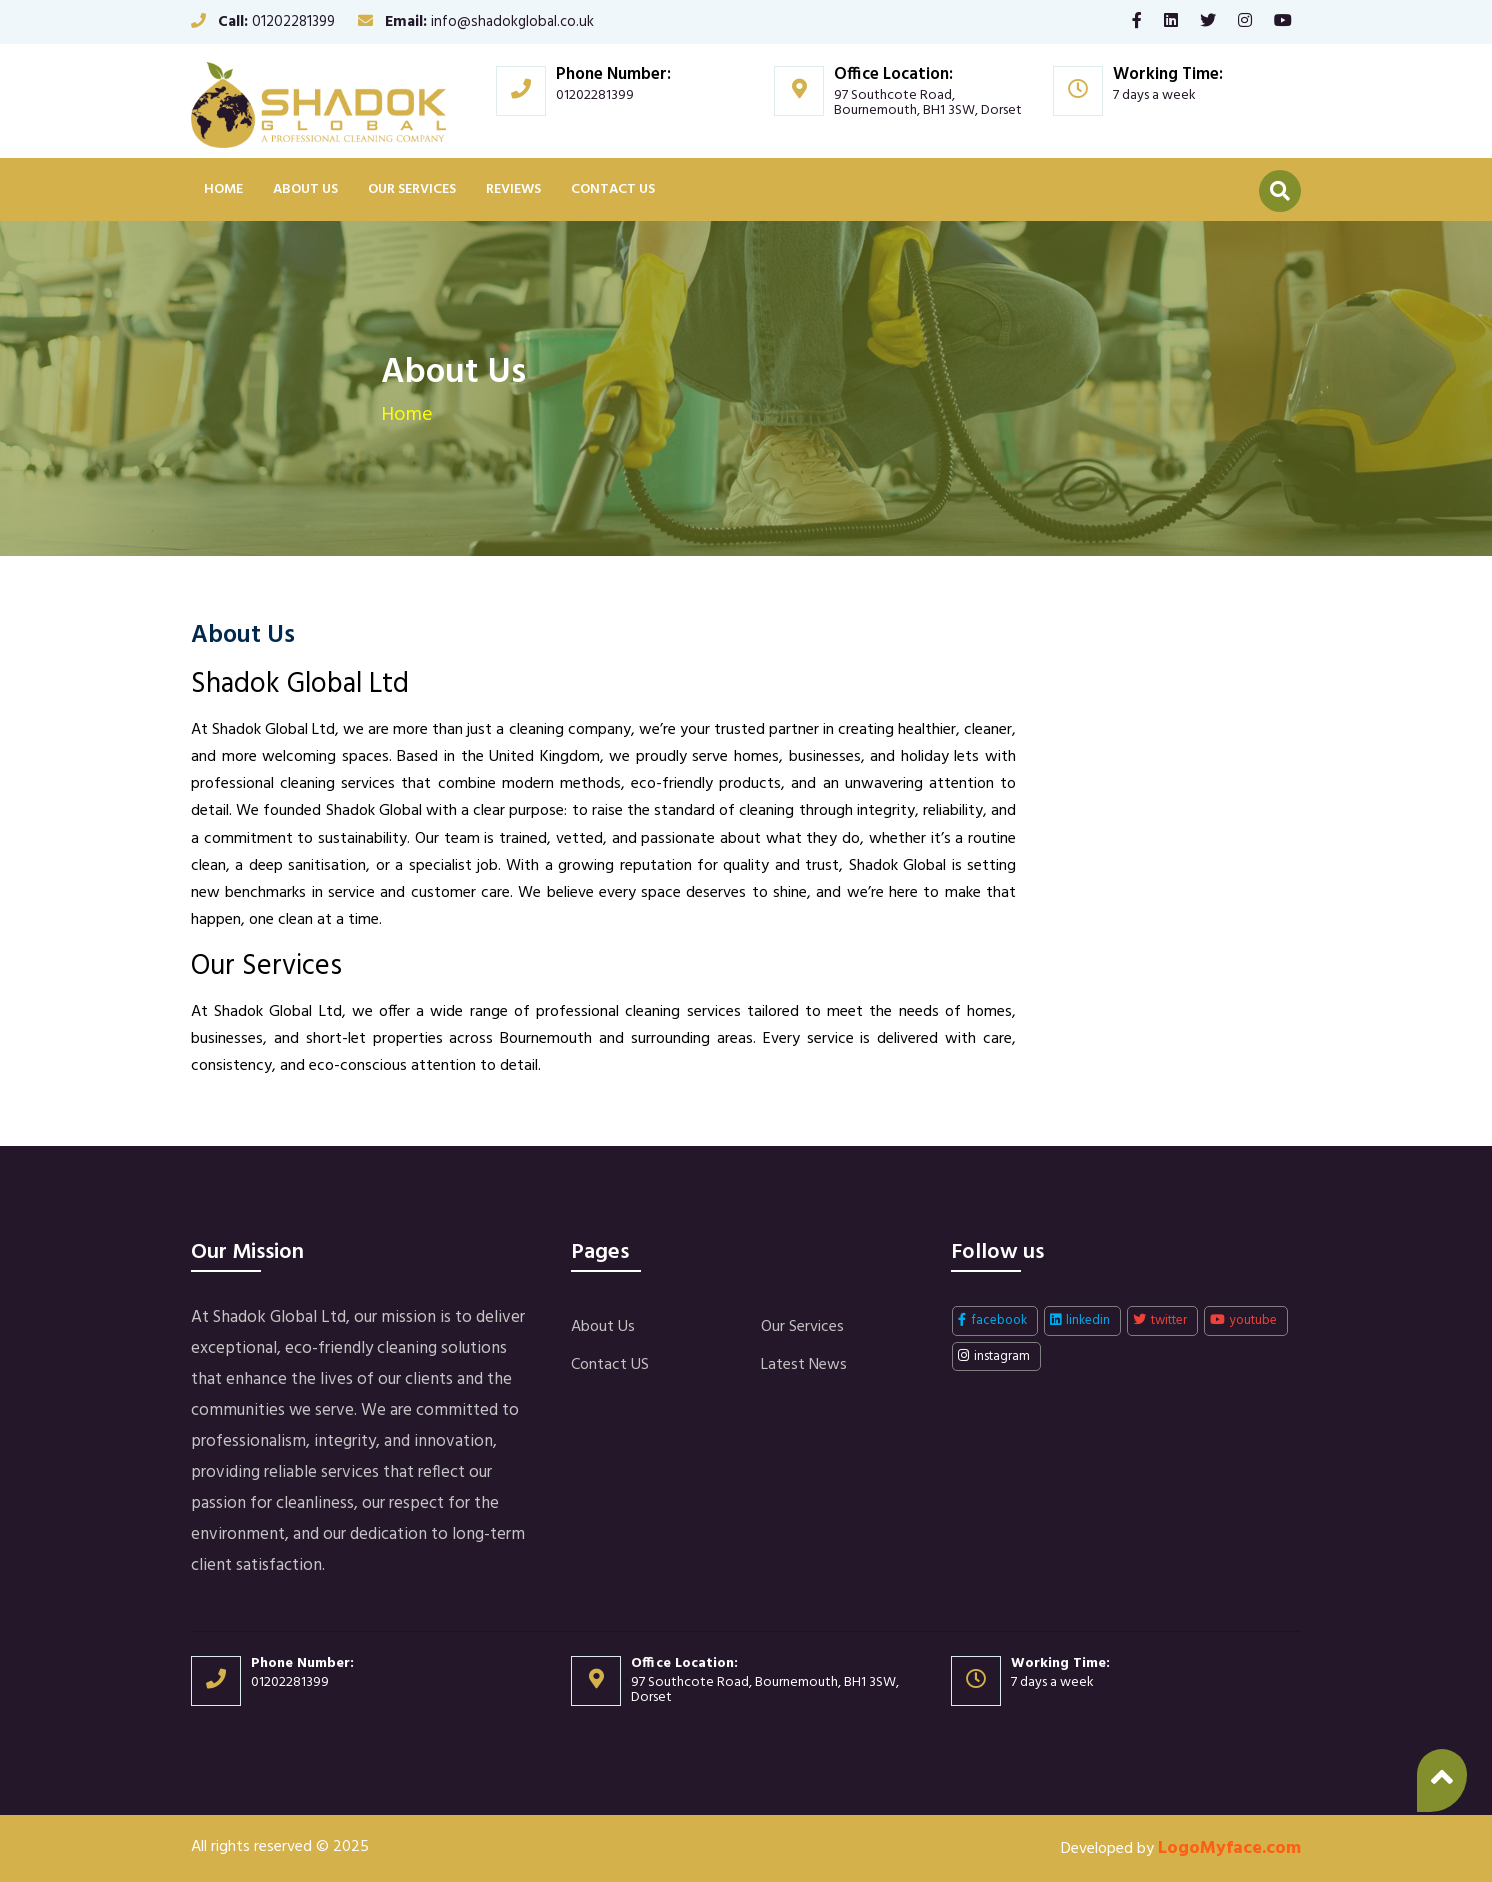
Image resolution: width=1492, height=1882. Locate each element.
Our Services (412, 189)
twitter (1160, 1320)
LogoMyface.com (1229, 1848)
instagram (994, 1356)
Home (223, 189)
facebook (992, 1320)
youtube (1243, 1320)
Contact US (613, 189)
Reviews (513, 189)
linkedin (1080, 1320)
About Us (305, 189)
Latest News (804, 1365)
